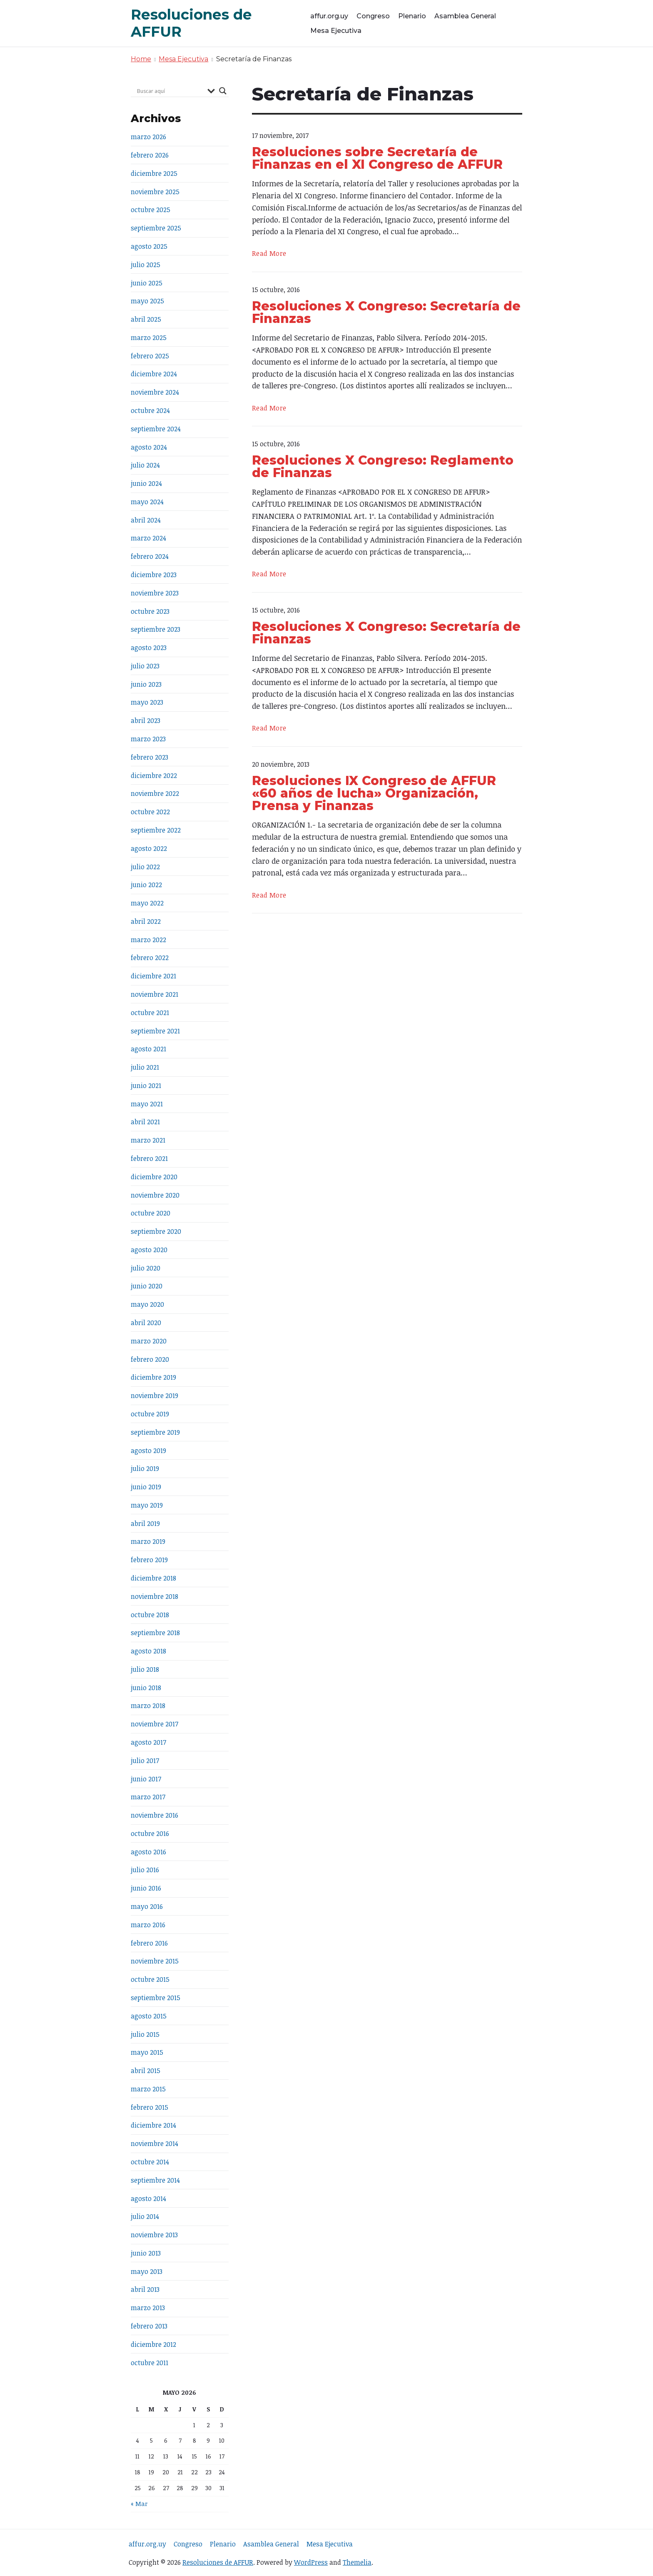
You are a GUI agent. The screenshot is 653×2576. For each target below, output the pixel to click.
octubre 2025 (150, 209)
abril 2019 (145, 1523)
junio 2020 (146, 1286)
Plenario (412, 16)
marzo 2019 (148, 1541)
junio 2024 (146, 483)
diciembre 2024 (154, 373)
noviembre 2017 (154, 1723)
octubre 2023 (150, 611)
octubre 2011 (149, 2362)
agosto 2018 (148, 1651)
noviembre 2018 (154, 1596)
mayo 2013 (146, 2271)
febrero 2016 (149, 1943)
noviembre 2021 (154, 994)
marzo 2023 (148, 738)
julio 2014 (145, 2216)
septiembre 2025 (156, 228)
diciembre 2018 (153, 1578)
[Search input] (170, 91)
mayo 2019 (147, 1505)
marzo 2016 (148, 1924)
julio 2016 (145, 1869)
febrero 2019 (149, 1559)
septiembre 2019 (155, 1432)
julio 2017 (145, 1760)
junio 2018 (146, 1687)
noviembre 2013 (154, 2234)
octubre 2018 (150, 1614)
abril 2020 (146, 1322)
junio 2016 (146, 1888)
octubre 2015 (150, 1979)
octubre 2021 (150, 1012)
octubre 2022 (150, 811)
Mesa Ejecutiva (335, 31)
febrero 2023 (149, 757)
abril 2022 (146, 921)
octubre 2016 (150, 1833)
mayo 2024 (147, 501)
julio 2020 (145, 1268)
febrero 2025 (150, 355)
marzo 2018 (148, 1705)
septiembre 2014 (155, 2180)
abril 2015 (145, 2070)
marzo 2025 (149, 337)
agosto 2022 (149, 848)
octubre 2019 (150, 1413)
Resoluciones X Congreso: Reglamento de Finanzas (382, 466)
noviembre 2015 (155, 1961)
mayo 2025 (147, 300)
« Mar (139, 2504)
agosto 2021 (148, 1048)
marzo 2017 (148, 1796)
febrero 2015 (149, 2107)
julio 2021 (145, 1067)
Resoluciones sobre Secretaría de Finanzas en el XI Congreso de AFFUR (377, 158)
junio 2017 (146, 1778)
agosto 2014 (148, 2198)
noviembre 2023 (155, 593)
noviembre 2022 (155, 793)
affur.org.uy (329, 16)
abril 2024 (146, 520)
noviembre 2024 (155, 392)
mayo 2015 (147, 2052)
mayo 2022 (147, 903)
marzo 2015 (148, 2088)
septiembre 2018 (155, 1632)
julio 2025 (145, 264)
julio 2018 (145, 1669)
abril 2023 (145, 720)
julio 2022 (145, 866)
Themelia (357, 2562)
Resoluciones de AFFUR (217, 2562)
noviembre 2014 (154, 2143)
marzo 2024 (148, 538)
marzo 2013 (148, 2307)
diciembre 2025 (154, 173)
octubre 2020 (150, 1213)
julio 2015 (145, 2034)
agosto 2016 (148, 1851)
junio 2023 (146, 684)
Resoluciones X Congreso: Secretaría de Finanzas (386, 312)
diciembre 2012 (153, 2344)
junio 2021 (146, 1085)
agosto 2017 (148, 1742)
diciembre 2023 (154, 574)
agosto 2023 (149, 647)
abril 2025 (146, 319)
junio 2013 (146, 2253)
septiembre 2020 (156, 1231)
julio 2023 (145, 665)
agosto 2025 (149, 246)
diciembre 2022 (154, 775)
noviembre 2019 (154, 1395)
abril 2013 (145, 2289)
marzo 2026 (148, 136)
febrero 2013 (149, 2326)
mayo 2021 (147, 1103)
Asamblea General (465, 16)
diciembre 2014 (153, 2125)
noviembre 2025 (155, 191)
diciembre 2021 (153, 975)
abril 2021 (145, 1121)
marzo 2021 (148, 1140)
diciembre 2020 (154, 1176)
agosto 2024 (149, 447)
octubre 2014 (150, 2161)
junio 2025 (146, 283)
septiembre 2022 (156, 830)
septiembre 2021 (155, 1030)
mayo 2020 (147, 1304)
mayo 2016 (147, 1906)
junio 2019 (146, 1486)
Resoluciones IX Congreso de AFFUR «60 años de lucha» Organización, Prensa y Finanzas (374, 793)
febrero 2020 (150, 1359)
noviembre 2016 (154, 1815)
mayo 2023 (147, 702)
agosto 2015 (149, 2016)
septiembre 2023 (155, 629)
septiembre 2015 (155, 1997)
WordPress (311, 2562)
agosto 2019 (148, 1450)
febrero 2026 (150, 155)
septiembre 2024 (156, 428)
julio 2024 (145, 465)
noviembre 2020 (155, 1195)
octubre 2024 (150, 410)
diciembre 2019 (153, 1377)
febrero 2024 (150, 556)
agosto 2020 (149, 1249)
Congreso (373, 16)
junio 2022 (146, 884)
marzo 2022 (148, 939)
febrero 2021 (149, 1158)
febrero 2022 (150, 957)
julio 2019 (145, 1468)
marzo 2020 (149, 1341)
